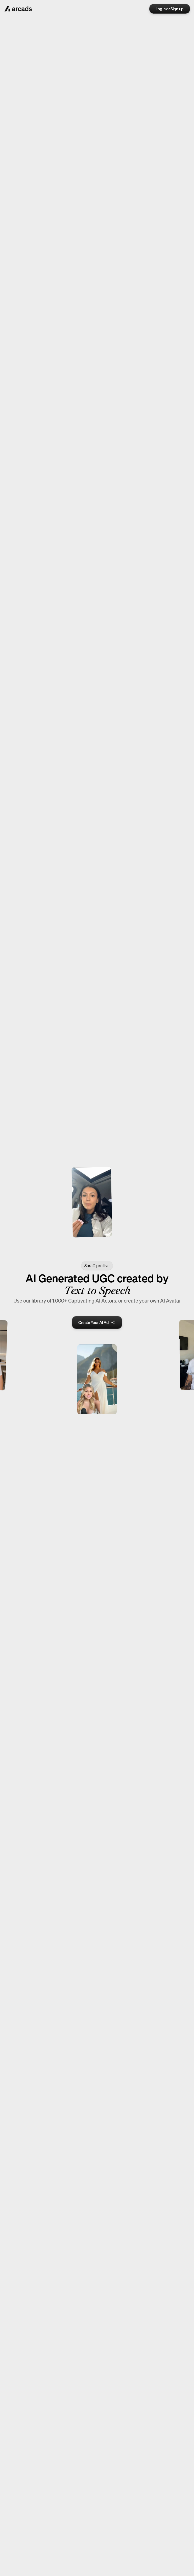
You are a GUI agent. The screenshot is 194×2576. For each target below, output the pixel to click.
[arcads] (18, 9)
